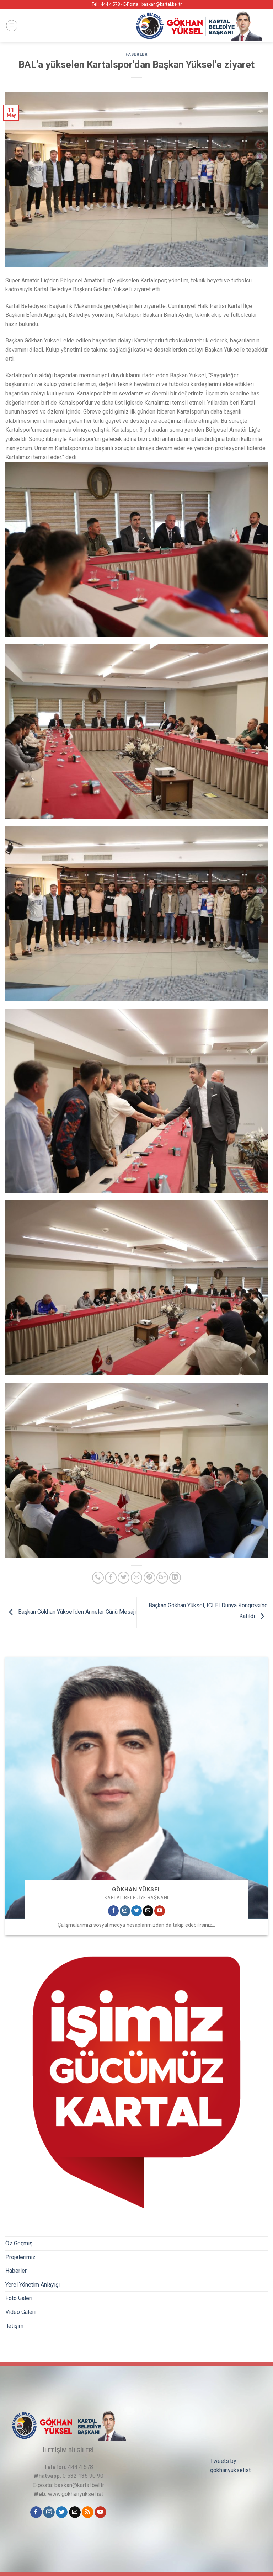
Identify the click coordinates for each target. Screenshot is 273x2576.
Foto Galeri (18, 2298)
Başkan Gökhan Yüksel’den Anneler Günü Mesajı (70, 1611)
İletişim (14, 2325)
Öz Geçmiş (18, 2243)
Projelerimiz (20, 2257)
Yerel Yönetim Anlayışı (32, 2284)
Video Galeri (20, 2312)
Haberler (16, 2270)
